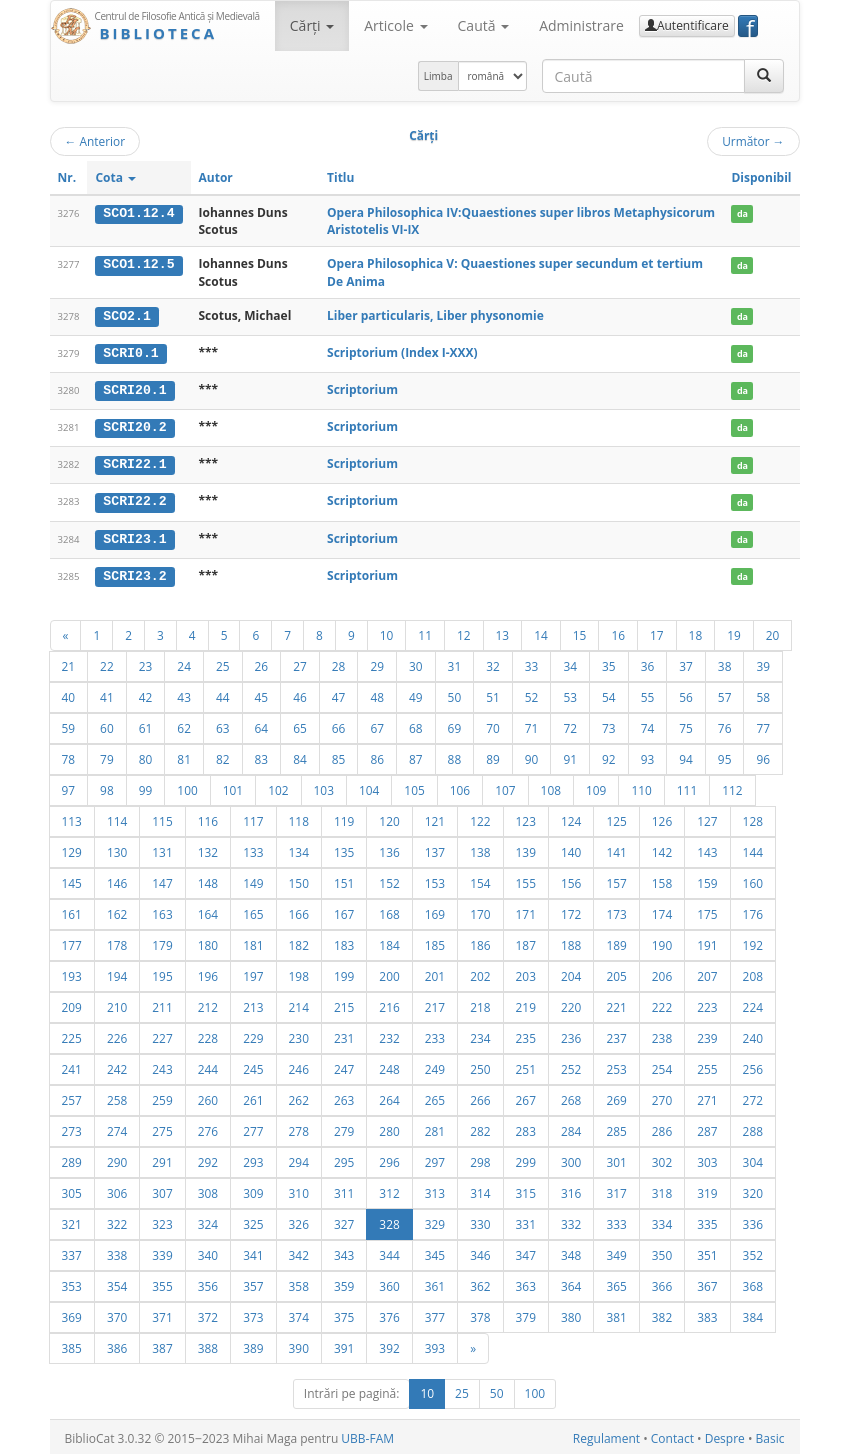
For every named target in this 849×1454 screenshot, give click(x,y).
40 (69, 694)
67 (377, 725)
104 (369, 787)
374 (299, 1314)
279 (344, 1128)
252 (571, 1066)
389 (253, 1345)
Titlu (340, 177)
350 (662, 1252)
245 (253, 1066)
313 (435, 1190)
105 (414, 787)
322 (117, 1221)
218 (480, 1004)
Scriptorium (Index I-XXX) (402, 351)
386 (117, 1345)
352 (753, 1252)
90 (532, 756)
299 (526, 1159)
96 (763, 756)
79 (107, 756)
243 (162, 1066)
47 (339, 694)
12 (464, 632)
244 (208, 1066)
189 (616, 942)
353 (72, 1283)
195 (162, 973)
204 (571, 973)
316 (571, 1190)
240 (753, 1035)
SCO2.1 (126, 316)
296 (389, 1159)
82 (223, 756)
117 (253, 818)
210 (117, 1004)
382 (662, 1314)
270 (662, 1097)
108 (551, 787)
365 (616, 1283)
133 (253, 849)
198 (299, 973)
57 (725, 694)
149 (253, 880)
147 (162, 880)
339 (162, 1252)
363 (526, 1283)
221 (616, 1004)
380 (571, 1314)
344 (389, 1252)
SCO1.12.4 (138, 213)
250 (480, 1066)
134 (299, 849)
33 (532, 663)
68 (416, 725)
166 (299, 911)
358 (299, 1283)
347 (526, 1252)
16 (618, 632)
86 (377, 756)
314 (480, 1190)
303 (707, 1159)
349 (616, 1252)
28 (339, 663)
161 (72, 911)
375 (344, 1314)
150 (299, 880)
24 (184, 663)
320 (753, 1190)
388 (208, 1345)
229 (253, 1035)
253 (616, 1066)
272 (753, 1097)
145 (72, 880)
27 (300, 663)
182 (299, 942)
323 (162, 1221)
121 (435, 818)
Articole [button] (395, 25)
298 (480, 1159)
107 (505, 787)
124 (571, 818)
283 (526, 1128)
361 (435, 1283)
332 (571, 1221)
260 (208, 1097)
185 (435, 942)
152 (389, 880)
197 (253, 973)
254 (662, 1066)
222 (662, 1004)
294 (299, 1159)
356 (208, 1283)
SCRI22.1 (134, 463)
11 (425, 632)
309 (253, 1190)
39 (763, 663)
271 (707, 1097)
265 (435, 1097)
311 (344, 1190)
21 (69, 663)
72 (570, 725)
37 (686, 663)
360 (389, 1283)
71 (532, 725)
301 (616, 1159)
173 (616, 911)
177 (72, 942)
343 (344, 1252)
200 (389, 973)
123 (526, 818)
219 (526, 1004)
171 (526, 911)
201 (435, 973)
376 (389, 1314)
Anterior (95, 141)
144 (753, 849)
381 (616, 1314)
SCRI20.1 (134, 389)
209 (72, 1004)
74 (648, 725)
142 (662, 849)
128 (753, 818)
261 (253, 1097)
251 (526, 1066)
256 (753, 1066)
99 (146, 787)
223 (707, 1004)
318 (662, 1190)
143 (707, 849)
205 (616, 973)
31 (455, 663)
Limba (438, 76)
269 (616, 1097)
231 (344, 1035)
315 (526, 1190)
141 (616, 849)
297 (435, 1159)
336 (753, 1221)
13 (503, 632)
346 (480, 1252)
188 (571, 942)
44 (223, 694)
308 (208, 1190)
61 (146, 725)
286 (662, 1128)
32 (493, 663)
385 (72, 1345)
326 (299, 1221)
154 (480, 880)
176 (753, 911)
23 (146, 663)
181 (253, 942)
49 (416, 694)
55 (648, 694)
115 (162, 818)
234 (480, 1035)
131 (162, 849)
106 (460, 787)
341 (253, 1252)
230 (299, 1035)
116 (208, 818)
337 (72, 1252)
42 (146, 694)
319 (707, 1190)
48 (377, 694)
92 (609, 756)
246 (299, 1066)
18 (696, 632)
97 (69, 787)
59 (69, 725)
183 (344, 942)
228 (208, 1035)
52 (532, 694)
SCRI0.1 (130, 352)
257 (72, 1097)
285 (616, 1128)
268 (571, 1097)
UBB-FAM (367, 1435)
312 (389, 1190)
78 (69, 756)
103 (324, 787)
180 (208, 942)
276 (208, 1128)
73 (609, 725)
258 (117, 1097)
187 (526, 942)
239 (707, 1035)
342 (299, 1252)
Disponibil (761, 177)
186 (480, 942)
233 (435, 1035)
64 (262, 725)
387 (162, 1345)
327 (344, 1221)
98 (107, 787)
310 (299, 1190)
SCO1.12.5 (138, 264)
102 (278, 787)
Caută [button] (484, 25)
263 (344, 1097)
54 (609, 694)
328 (389, 1221)
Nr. (67, 177)
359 (344, 1283)
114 (117, 818)
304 (753, 1159)
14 (541, 632)
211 (162, 1004)
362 (480, 1283)
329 (435, 1221)
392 (389, 1345)
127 (707, 818)
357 (253, 1283)
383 (707, 1314)
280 (389, 1128)
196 (208, 973)
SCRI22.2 (134, 500)
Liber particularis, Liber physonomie (435, 315)
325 (253, 1221)
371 (162, 1314)
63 (223, 725)
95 (725, 756)
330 (480, 1221)
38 (725, 663)
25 (223, 663)
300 (571, 1159)
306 (117, 1190)
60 (107, 725)
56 (686, 694)
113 (72, 818)
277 (253, 1128)
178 (117, 942)
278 (299, 1128)
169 (435, 911)
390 (299, 1345)
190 (662, 942)
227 (162, 1035)
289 (72, 1159)
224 (753, 1004)
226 (117, 1035)
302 (662, 1159)
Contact (672, 1435)
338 (117, 1252)
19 (734, 632)
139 (526, 849)
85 (339, 756)
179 (162, 942)
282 (480, 1128)
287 (707, 1128)
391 (344, 1345)
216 (389, 1004)
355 (162, 1283)
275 (162, 1128)
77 (763, 725)
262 (299, 1097)
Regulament (606, 1435)
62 (184, 725)
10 (387, 632)
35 (609, 663)
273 (72, 1128)
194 (117, 973)
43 (184, 694)
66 (339, 725)
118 (299, 818)
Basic (770, 1435)
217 (435, 1004)
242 (117, 1066)
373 (253, 1314)
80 (146, 756)
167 (344, 911)
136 (389, 849)
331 (526, 1221)
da (742, 213)
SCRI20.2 (134, 426)
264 (389, 1097)
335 (707, 1221)
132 (208, 849)
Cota (115, 177)
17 (657, 632)
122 (480, 818)
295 (344, 1159)
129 (72, 849)
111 (687, 787)
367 (707, 1283)
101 (233, 787)
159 (707, 880)
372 (208, 1314)
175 (707, 911)
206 (662, 973)
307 (162, 1190)
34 (570, 663)
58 (763, 694)
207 (707, 973)
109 (596, 787)
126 (662, 818)
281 (435, 1128)
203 (526, 973)
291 (162, 1159)
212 (208, 1004)
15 (580, 632)
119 (344, 818)
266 (480, 1097)
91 (570, 756)
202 (480, 973)
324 (208, 1221)
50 (455, 694)
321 (72, 1221)
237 (616, 1035)
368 (753, 1283)
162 (117, 911)
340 (208, 1252)
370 (117, 1314)
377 (435, 1314)
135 (344, 849)
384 (753, 1314)
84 (300, 756)
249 (435, 1066)
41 (107, 694)
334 (662, 1221)
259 (162, 1097)
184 (389, 942)
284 (571, 1128)
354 (117, 1283)
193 (72, 973)
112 (732, 787)
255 (707, 1066)
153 (435, 880)
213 (253, 1004)
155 (526, 880)
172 (571, 911)
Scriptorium (362, 388)
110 (641, 787)
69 (455, 725)
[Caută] (764, 76)
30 (416, 663)
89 (493, 756)
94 (686, 756)
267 (526, 1097)
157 (616, 880)
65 (300, 725)
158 (662, 880)
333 (616, 1221)
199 (344, 973)
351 (707, 1252)
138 (480, 849)
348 (571, 1252)
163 (162, 911)
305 (72, 1190)
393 (435, 1345)
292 (208, 1159)
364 (571, 1283)
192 (753, 942)
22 (107, 663)
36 (648, 663)
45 (262, 694)
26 (262, 663)
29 (377, 663)
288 (753, 1128)
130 (117, 849)
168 (389, 911)
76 (725, 725)
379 (526, 1314)
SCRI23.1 (134, 536)
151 (344, 880)
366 (662, 1283)
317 (616, 1190)
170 (480, 911)
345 (435, 1252)
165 (253, 911)
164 (208, 911)
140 (571, 849)
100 (187, 787)
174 (662, 911)
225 (72, 1035)
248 (389, 1066)
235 (526, 1035)
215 (344, 1004)
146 (117, 880)
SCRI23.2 (134, 573)
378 (480, 1314)
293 (253, 1159)
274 (117, 1128)
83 (262, 756)
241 (72, 1066)
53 (570, 694)
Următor (753, 141)
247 (344, 1066)
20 (773, 632)
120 (389, 818)
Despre (725, 1435)
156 (571, 880)
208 (753, 973)
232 (389, 1035)
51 (493, 694)
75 (686, 725)
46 (300, 694)
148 (208, 880)
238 (662, 1035)
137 (435, 849)
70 (493, 725)
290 (117, 1159)
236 (571, 1035)
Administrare (581, 25)
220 (571, 1004)
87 (416, 756)
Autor (215, 177)
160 (753, 880)
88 (455, 756)
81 (184, 756)
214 (299, 1004)
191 (707, 942)
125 (616, 818)
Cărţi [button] (312, 25)
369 (72, 1314)
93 (648, 756)
